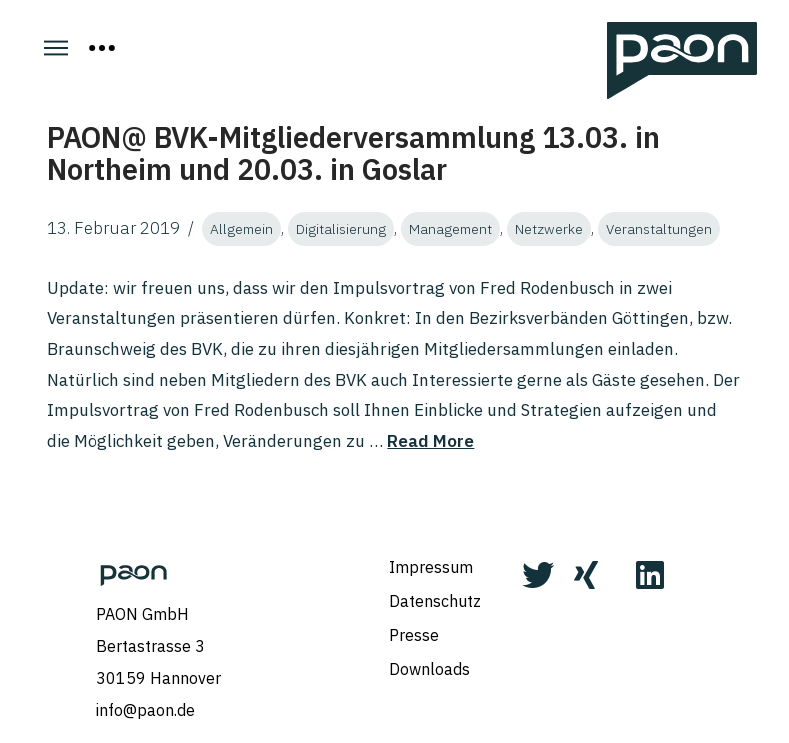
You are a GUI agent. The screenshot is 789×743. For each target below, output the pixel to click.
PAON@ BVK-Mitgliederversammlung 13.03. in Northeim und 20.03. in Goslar (353, 153)
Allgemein (241, 229)
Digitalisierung (341, 229)
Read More (430, 441)
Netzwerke (549, 229)
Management (450, 229)
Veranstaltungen (659, 229)
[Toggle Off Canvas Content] (102, 48)
